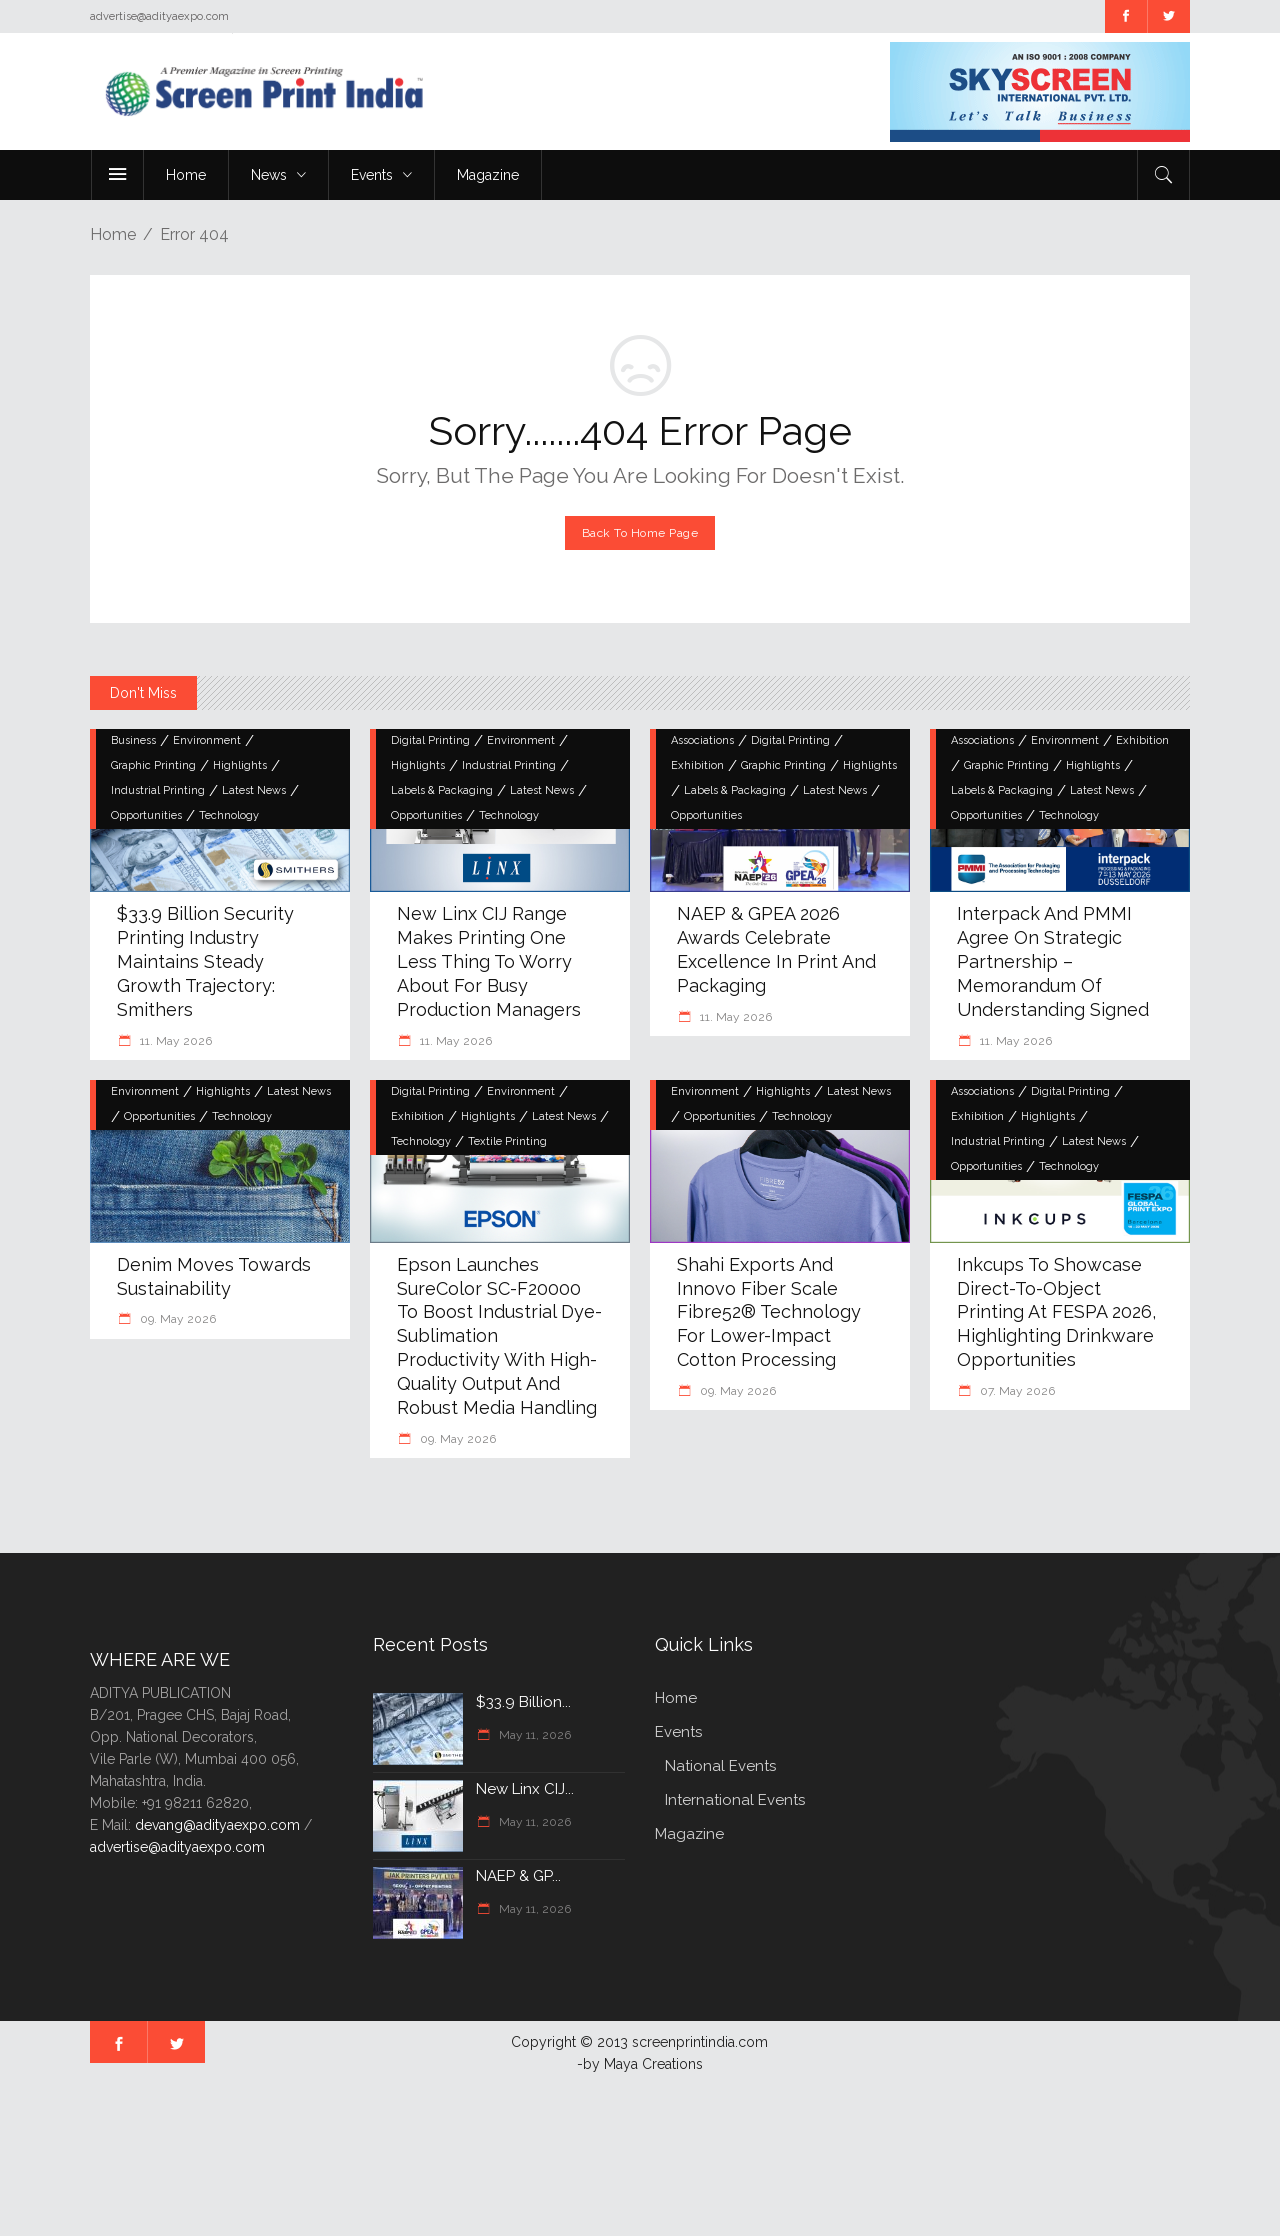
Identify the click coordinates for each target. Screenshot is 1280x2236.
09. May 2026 (176, 1319)
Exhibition (697, 765)
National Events (720, 1766)
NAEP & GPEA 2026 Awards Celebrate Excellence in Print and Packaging (776, 949)
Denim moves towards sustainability (214, 1276)
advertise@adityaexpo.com (177, 1847)
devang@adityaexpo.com (217, 1825)
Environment (207, 740)
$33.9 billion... (523, 1702)
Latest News (254, 790)
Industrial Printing (158, 790)
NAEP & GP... (518, 1876)
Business (133, 740)
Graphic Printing (153, 765)
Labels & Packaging (442, 790)
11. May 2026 (174, 1041)
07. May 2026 (1016, 1391)
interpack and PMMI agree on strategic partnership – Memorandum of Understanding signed (1053, 961)
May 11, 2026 (533, 1735)
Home (113, 234)
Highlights (240, 765)
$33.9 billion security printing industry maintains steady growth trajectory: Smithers (205, 961)
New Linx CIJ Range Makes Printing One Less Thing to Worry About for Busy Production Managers (489, 961)
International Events (735, 1800)
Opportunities (146, 815)
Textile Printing (507, 1141)
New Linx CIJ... (525, 1789)
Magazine (689, 1834)
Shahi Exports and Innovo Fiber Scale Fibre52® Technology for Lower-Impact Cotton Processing (769, 1312)
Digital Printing (430, 740)
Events (678, 1732)
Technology (229, 815)
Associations (702, 740)
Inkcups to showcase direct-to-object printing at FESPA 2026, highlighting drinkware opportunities (1056, 1312)
